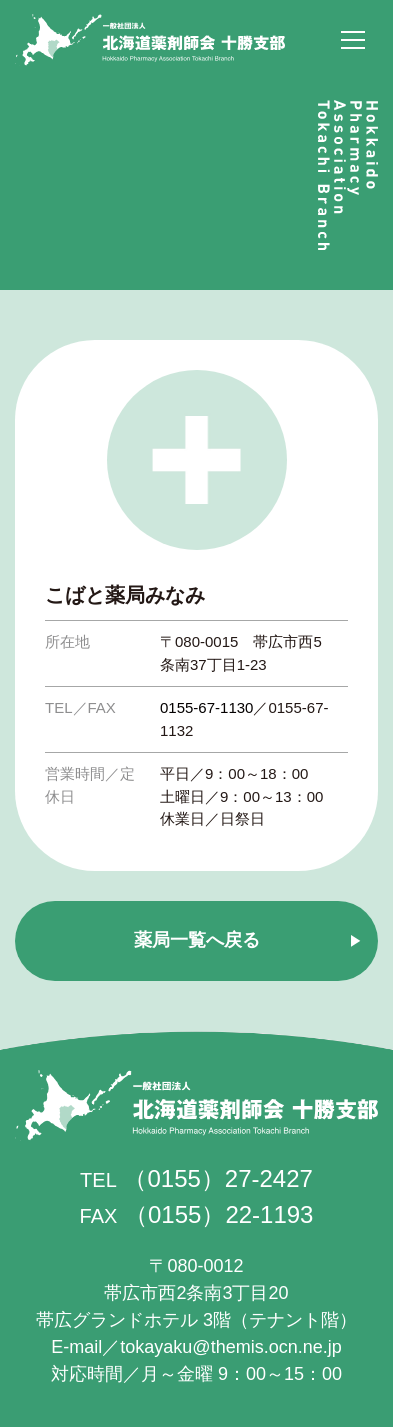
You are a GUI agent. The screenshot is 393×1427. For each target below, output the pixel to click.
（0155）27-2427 (217, 1178)
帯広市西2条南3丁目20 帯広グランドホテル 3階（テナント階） (196, 1293)
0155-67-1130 (206, 707)
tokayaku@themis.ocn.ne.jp (230, 1347)
